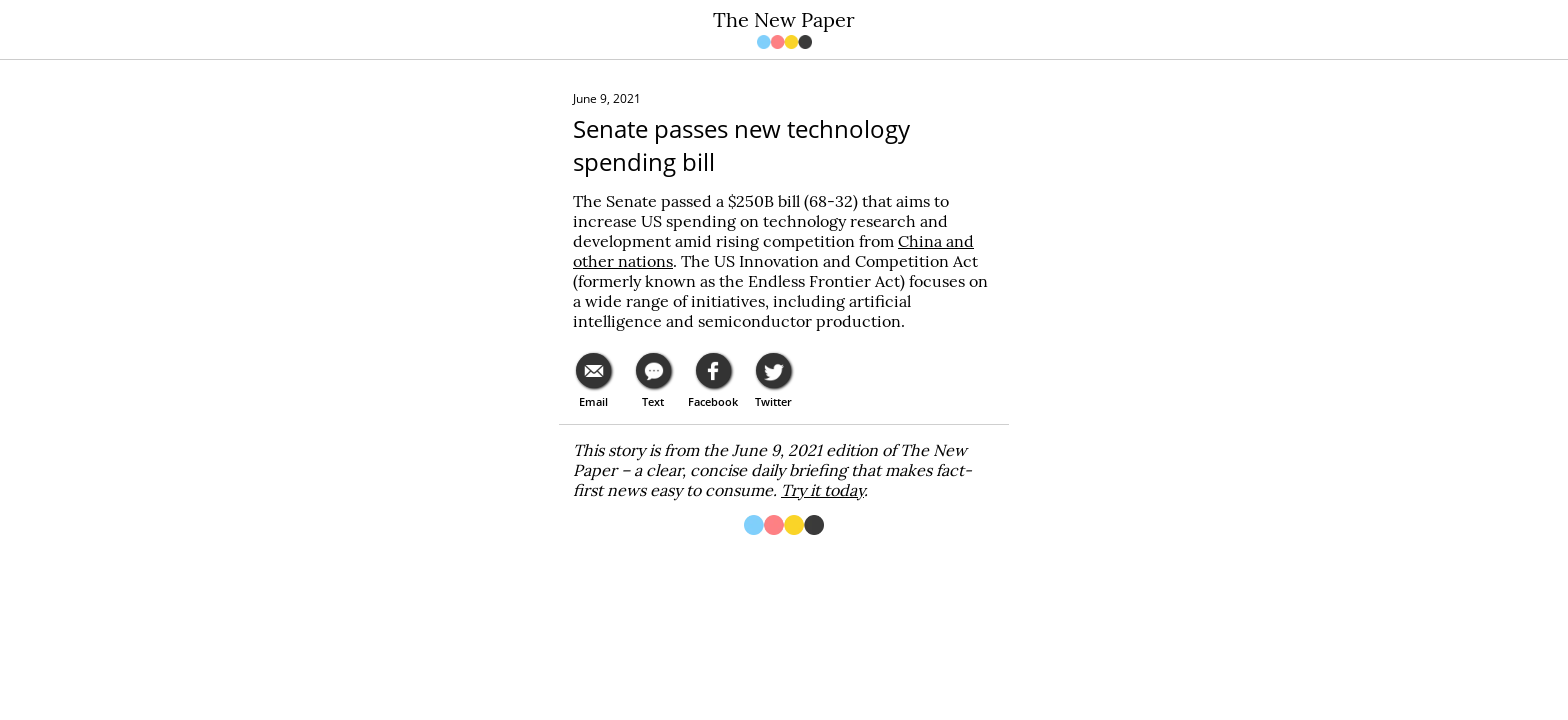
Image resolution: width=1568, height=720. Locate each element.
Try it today (822, 490)
